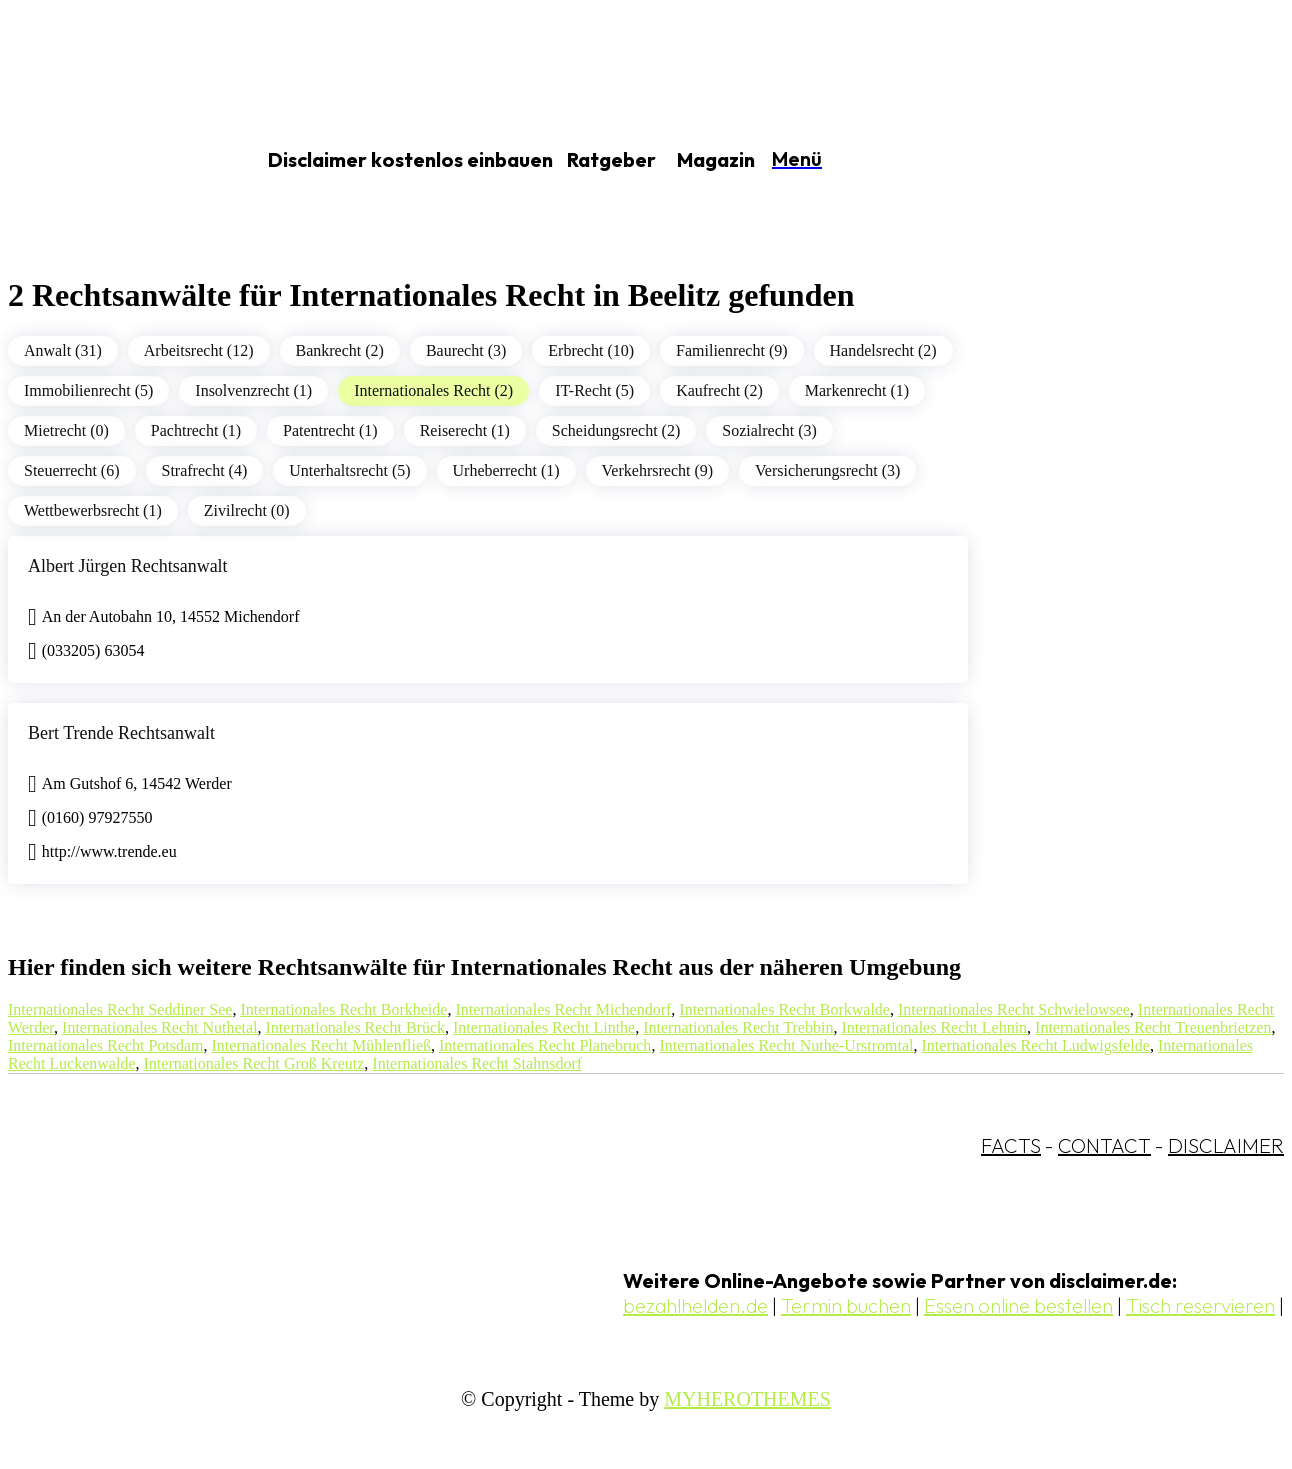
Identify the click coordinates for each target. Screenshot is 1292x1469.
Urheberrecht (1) (506, 470)
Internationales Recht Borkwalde (784, 1009)
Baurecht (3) (466, 350)
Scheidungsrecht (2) (616, 430)
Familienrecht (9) (732, 350)
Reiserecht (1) (465, 430)
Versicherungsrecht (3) (827, 470)
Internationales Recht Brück (356, 1027)
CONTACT (1104, 1145)
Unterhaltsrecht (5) (349, 470)
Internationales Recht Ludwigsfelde (1036, 1045)
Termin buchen (846, 1305)
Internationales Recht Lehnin (934, 1027)
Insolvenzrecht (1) (253, 390)
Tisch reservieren (1200, 1305)
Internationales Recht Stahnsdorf (477, 1063)
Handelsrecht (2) (883, 350)
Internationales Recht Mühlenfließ (321, 1045)
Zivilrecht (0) (247, 510)
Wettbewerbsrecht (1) (93, 510)
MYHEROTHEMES (747, 1399)
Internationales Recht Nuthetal (159, 1027)
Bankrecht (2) (340, 350)
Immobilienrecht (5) (88, 390)
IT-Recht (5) (594, 390)
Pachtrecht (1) (196, 430)
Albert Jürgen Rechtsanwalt (128, 566)
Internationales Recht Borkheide (343, 1009)
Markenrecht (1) (857, 390)
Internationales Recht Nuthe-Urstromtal (786, 1045)
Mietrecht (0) (66, 430)
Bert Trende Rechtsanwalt (121, 733)
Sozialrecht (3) (769, 430)
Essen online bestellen (1018, 1305)
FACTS (1011, 1145)
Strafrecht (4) (205, 470)
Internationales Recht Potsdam (106, 1045)
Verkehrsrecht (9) (658, 470)
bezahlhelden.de (695, 1305)
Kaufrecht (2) (719, 390)
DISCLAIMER (1226, 1145)
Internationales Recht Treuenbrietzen (1153, 1027)
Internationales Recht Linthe (544, 1027)
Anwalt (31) (63, 350)
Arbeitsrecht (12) (199, 350)
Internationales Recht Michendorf (563, 1009)
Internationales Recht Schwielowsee (1014, 1009)
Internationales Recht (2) (433, 390)
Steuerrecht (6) (72, 470)
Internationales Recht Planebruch (545, 1045)
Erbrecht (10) (591, 350)
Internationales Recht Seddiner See (120, 1009)
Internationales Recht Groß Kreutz (254, 1063)
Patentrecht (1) (330, 430)
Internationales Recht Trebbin (738, 1027)
